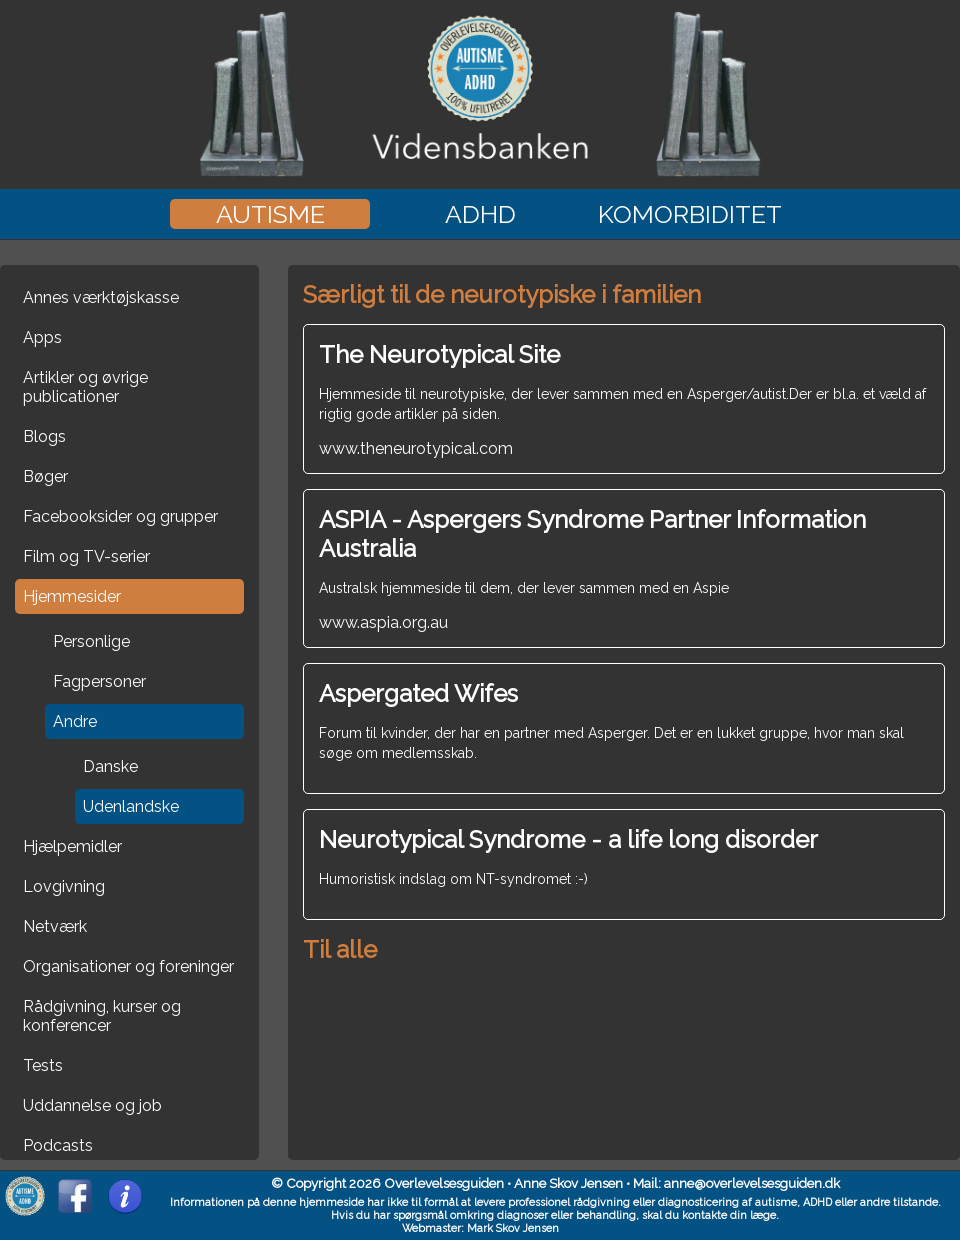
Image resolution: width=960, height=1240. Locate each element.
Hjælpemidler (72, 846)
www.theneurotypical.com (624, 399)
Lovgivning (64, 886)
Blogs (44, 436)
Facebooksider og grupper (120, 516)
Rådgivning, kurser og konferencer (102, 1016)
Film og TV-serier (86, 556)
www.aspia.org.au (624, 568)
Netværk (55, 926)
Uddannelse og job (92, 1105)
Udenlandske (131, 806)
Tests (43, 1065)
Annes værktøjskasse (101, 297)
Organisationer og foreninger (128, 966)
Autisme (270, 214)
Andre (75, 721)
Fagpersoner (99, 681)
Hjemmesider (72, 596)
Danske (110, 766)
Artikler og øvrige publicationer (85, 387)
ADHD (480, 214)
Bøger (45, 476)
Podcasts (58, 1145)
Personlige (91, 641)
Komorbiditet (690, 214)
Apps (42, 337)
